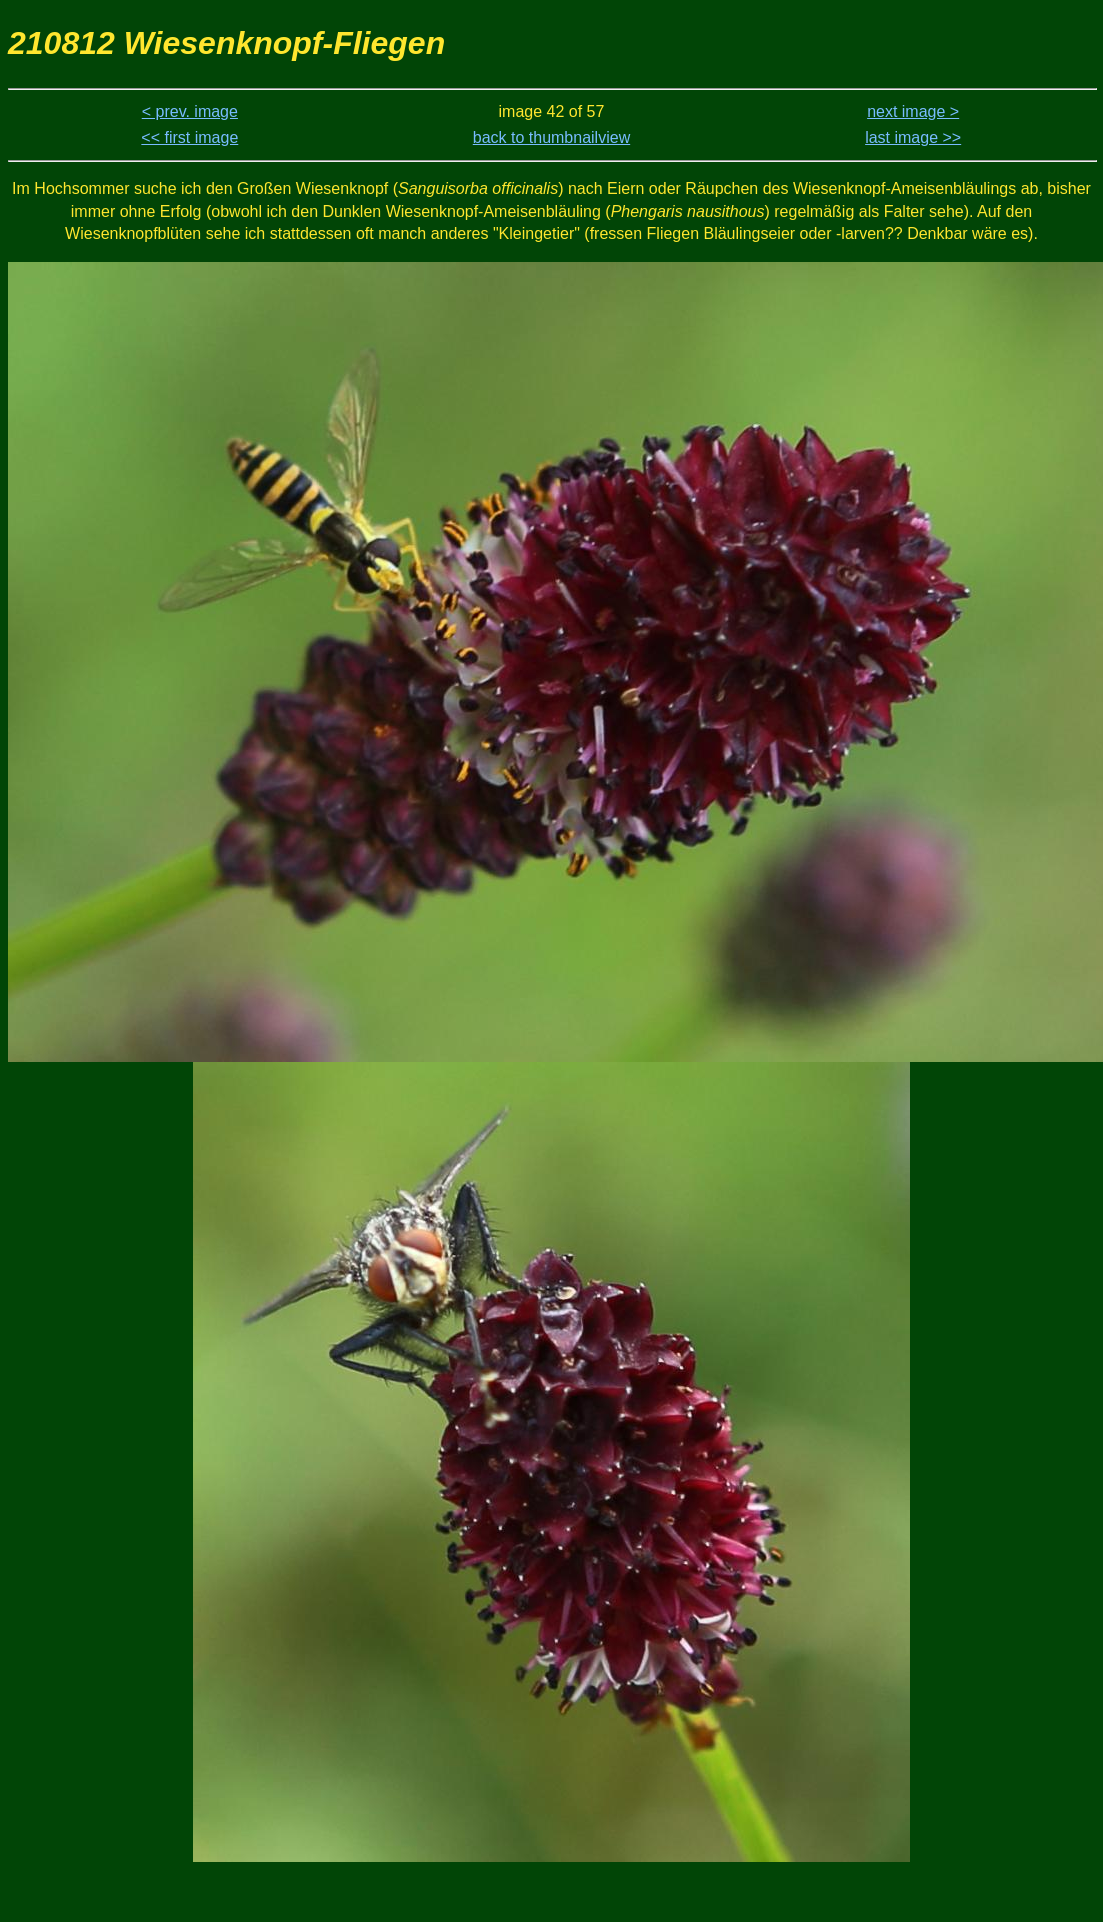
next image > (913, 111)
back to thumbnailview (551, 137)
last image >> (913, 137)
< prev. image (190, 111)
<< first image (189, 137)
